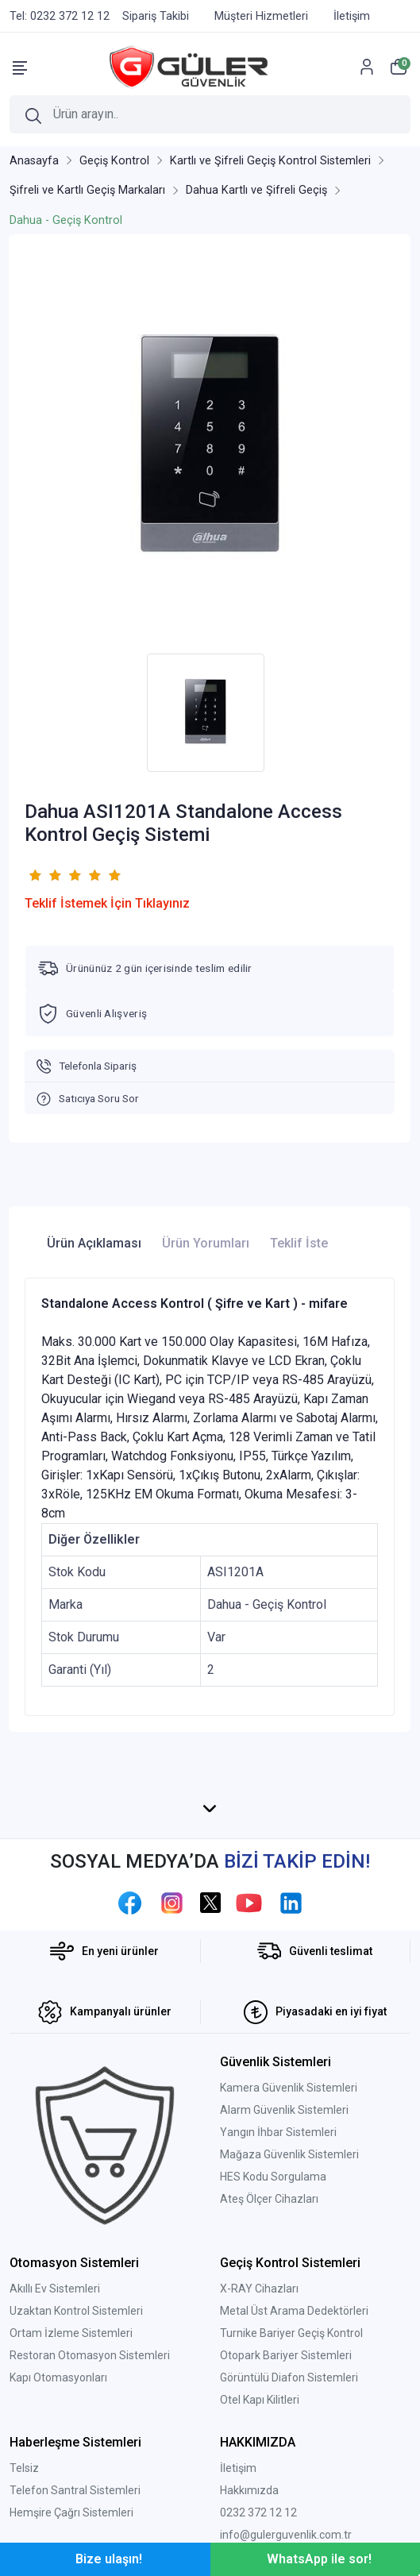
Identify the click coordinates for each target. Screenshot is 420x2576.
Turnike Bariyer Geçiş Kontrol (291, 2333)
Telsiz (24, 2468)
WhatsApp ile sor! (319, 2558)
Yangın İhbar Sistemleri (278, 2132)
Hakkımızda (249, 2490)
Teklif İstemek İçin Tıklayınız (107, 903)
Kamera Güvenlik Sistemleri (288, 2087)
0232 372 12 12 (258, 2512)
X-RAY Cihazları (259, 2288)
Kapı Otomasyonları (58, 2377)
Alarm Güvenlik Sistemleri (284, 2110)
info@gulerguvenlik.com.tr (286, 2534)
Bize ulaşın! (108, 2558)
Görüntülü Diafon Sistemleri (289, 2377)
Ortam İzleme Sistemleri (71, 2333)
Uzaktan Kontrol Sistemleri (76, 2310)
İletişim (238, 2468)
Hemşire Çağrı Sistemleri (71, 2512)
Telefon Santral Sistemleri (75, 2490)
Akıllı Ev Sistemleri (55, 2288)
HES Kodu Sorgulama (273, 2176)
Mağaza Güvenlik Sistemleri (289, 2154)
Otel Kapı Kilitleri (259, 2399)
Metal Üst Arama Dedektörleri (294, 2310)
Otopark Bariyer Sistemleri (286, 2355)
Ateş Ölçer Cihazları (269, 2198)
